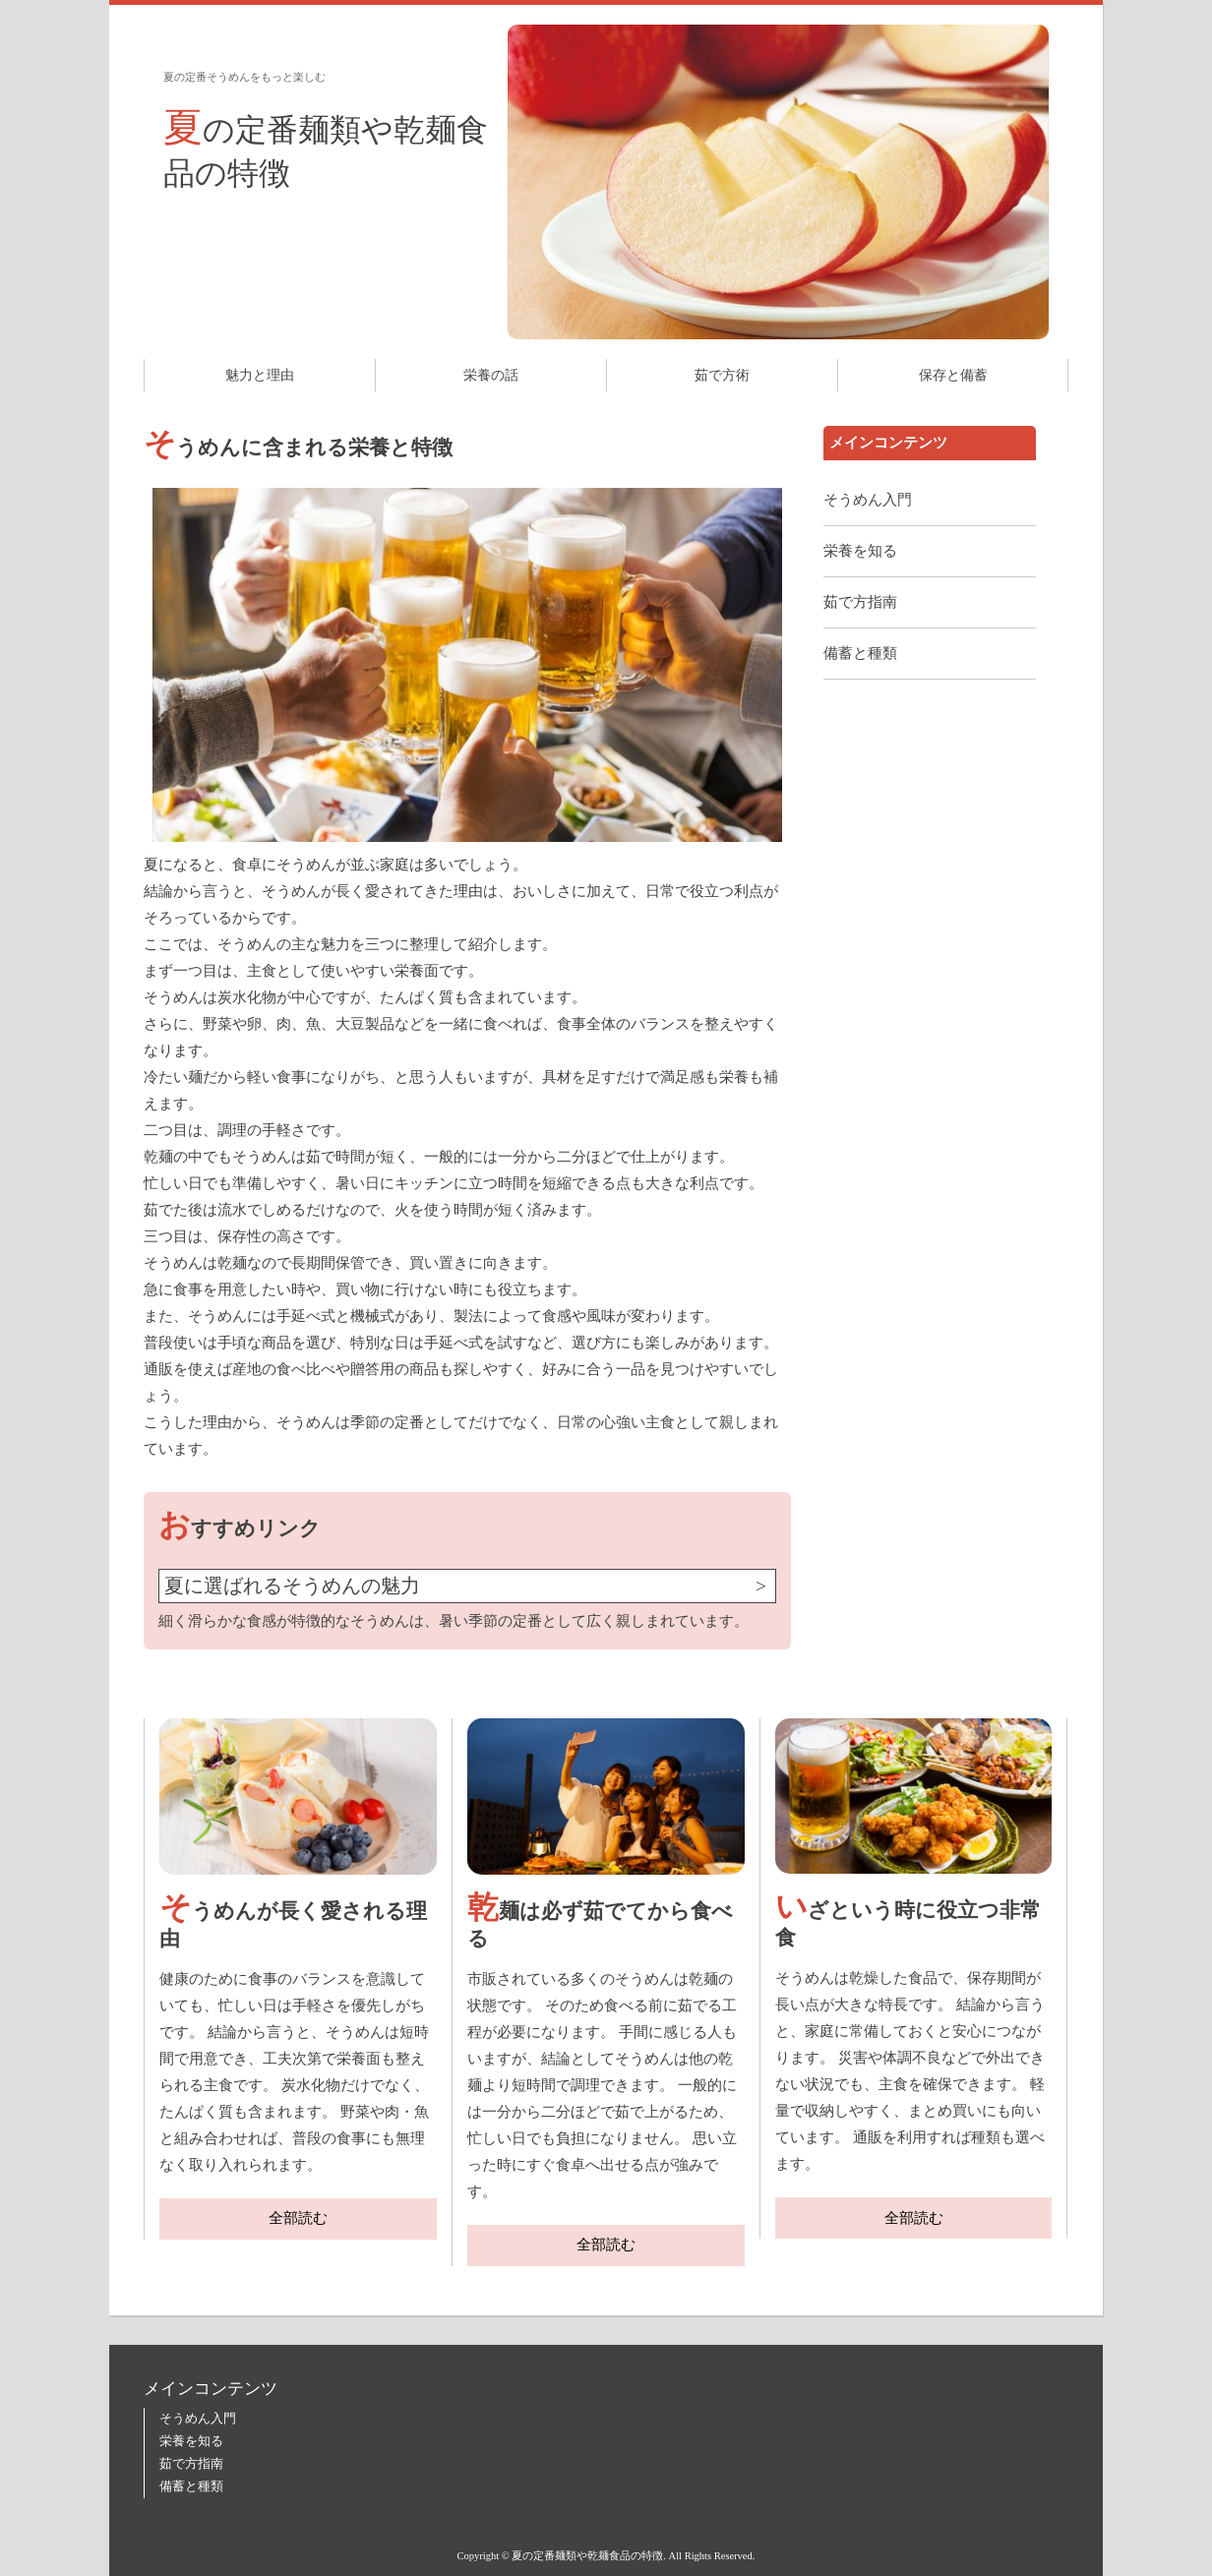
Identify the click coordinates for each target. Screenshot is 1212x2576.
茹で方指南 (860, 602)
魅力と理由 (259, 375)
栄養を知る (860, 551)
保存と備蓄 (953, 375)
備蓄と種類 (860, 653)
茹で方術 (722, 375)
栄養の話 (490, 375)
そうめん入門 (867, 500)
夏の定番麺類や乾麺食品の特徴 (325, 148)
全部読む (298, 2218)
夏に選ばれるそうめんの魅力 (292, 1586)
